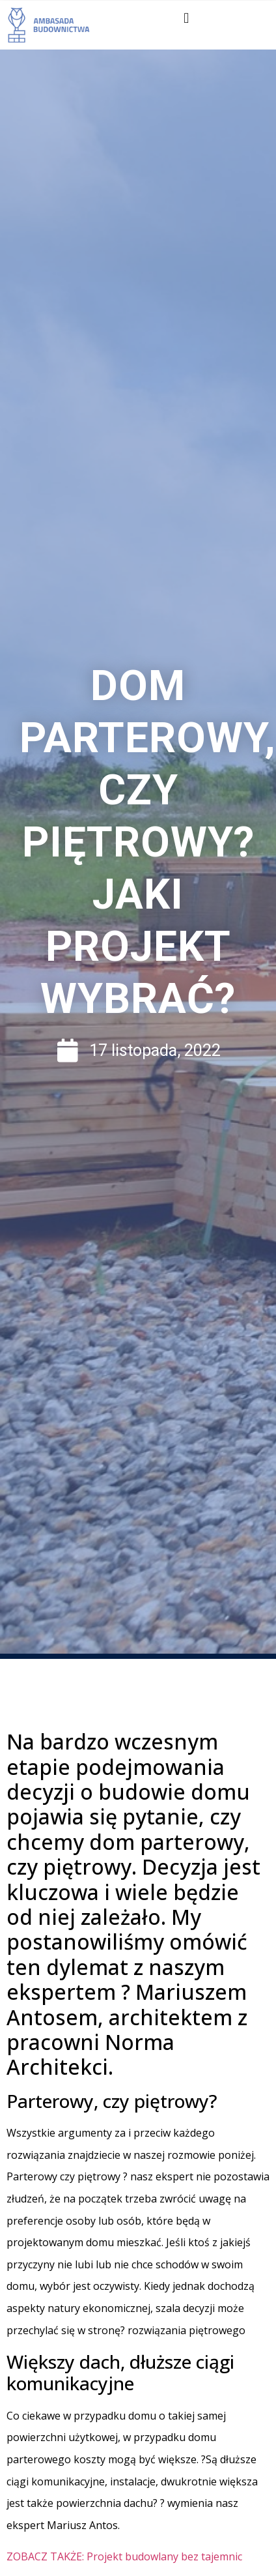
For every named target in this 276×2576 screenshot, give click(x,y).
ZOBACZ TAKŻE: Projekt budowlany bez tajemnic (124, 2556)
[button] (186, 18)
